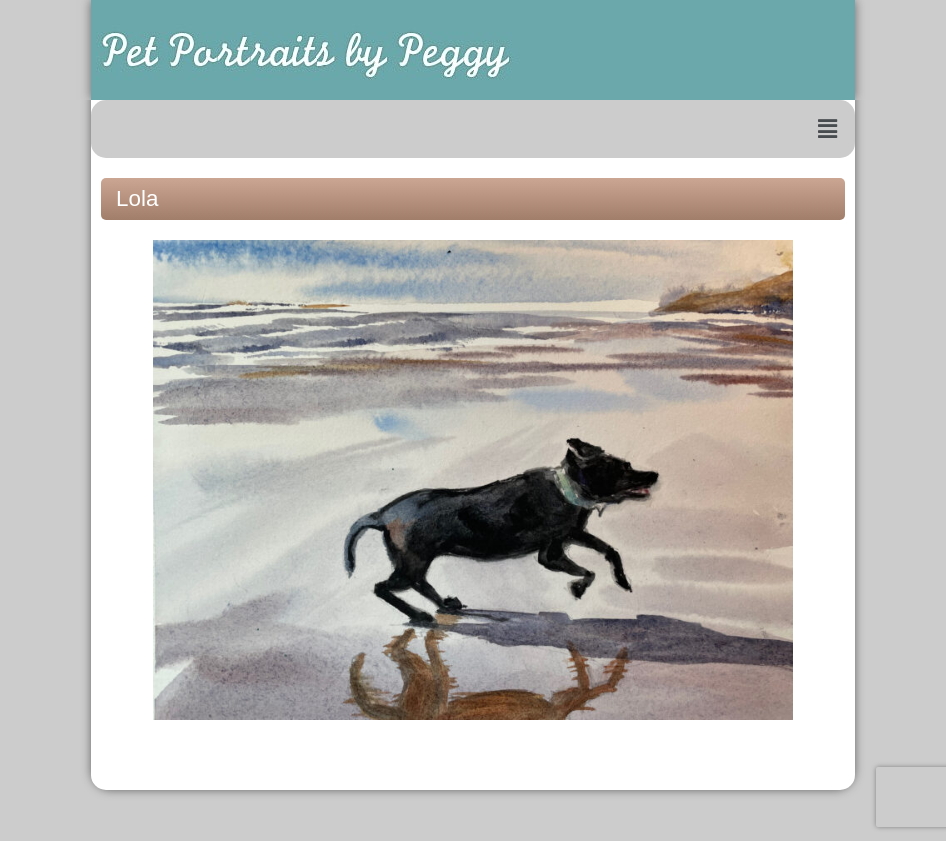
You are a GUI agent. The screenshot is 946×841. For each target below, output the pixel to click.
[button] (828, 129)
